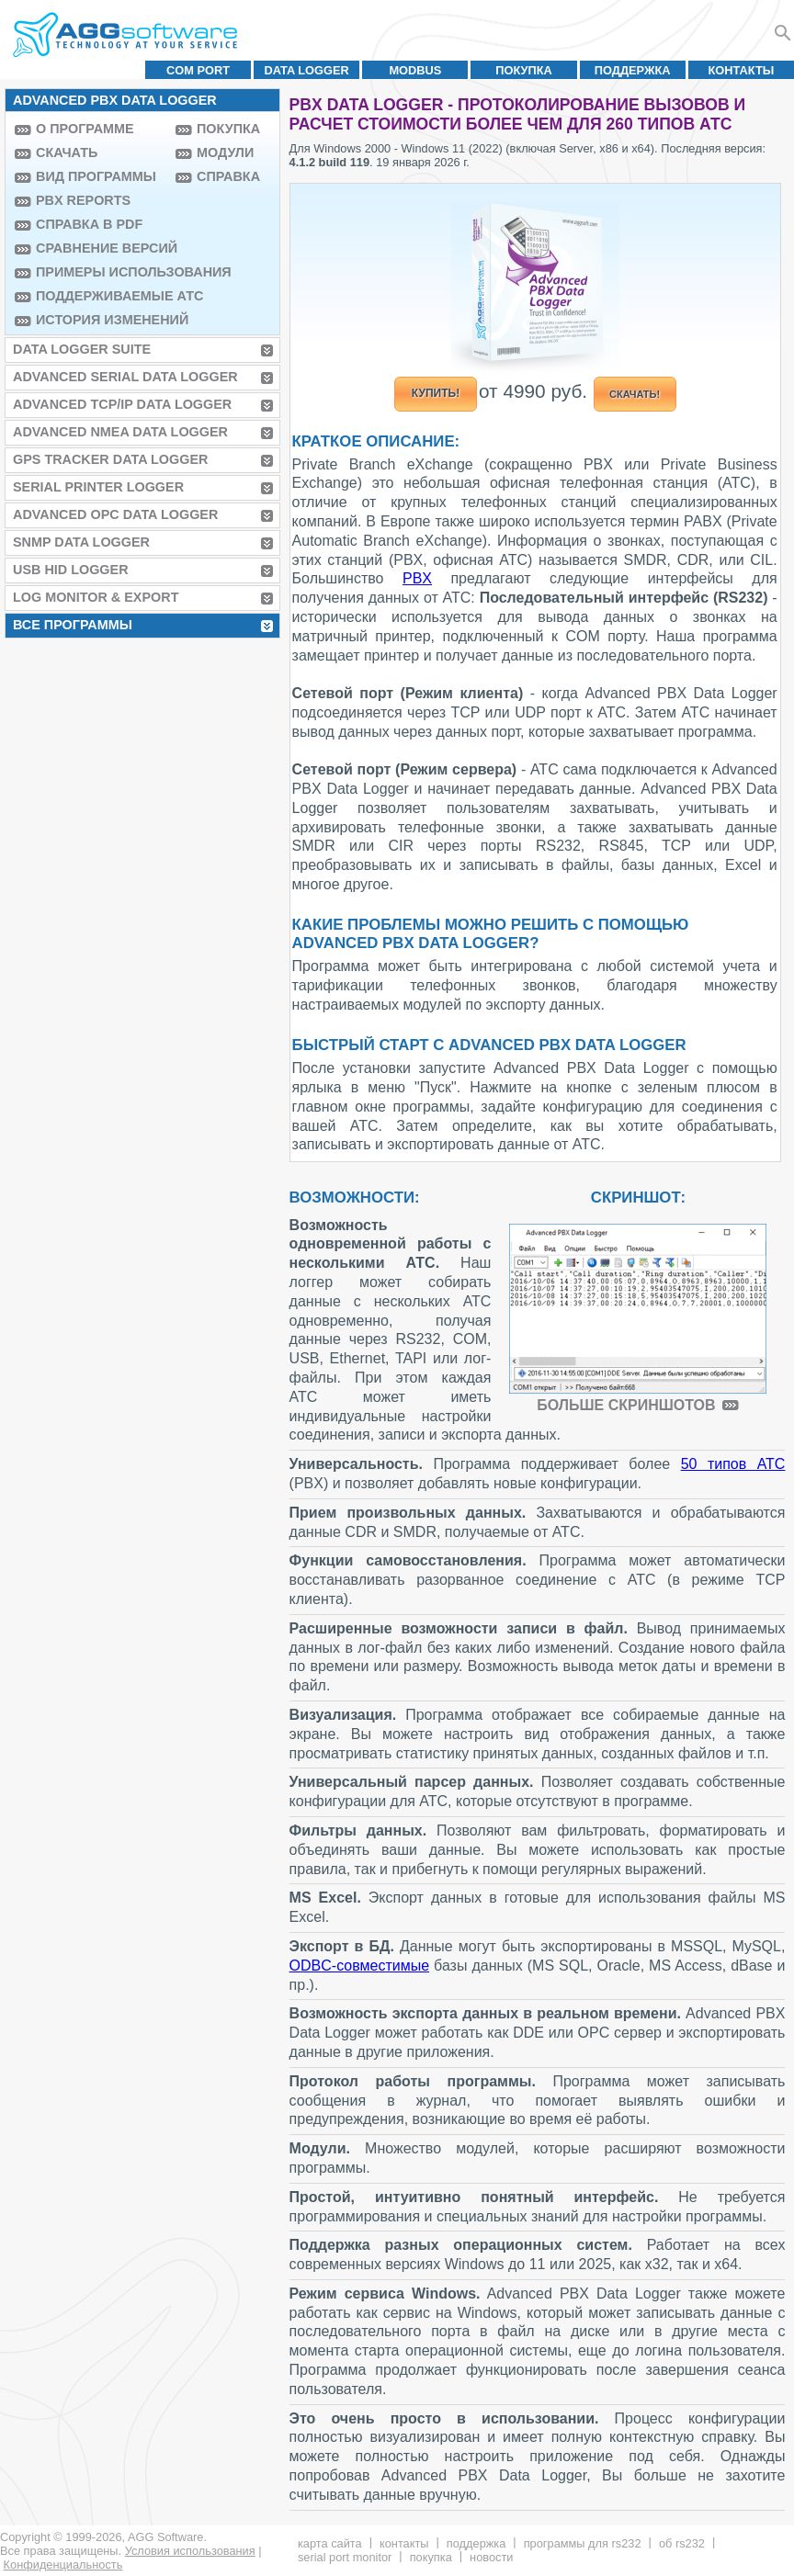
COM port (198, 70)
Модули (225, 152)
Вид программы (96, 176)
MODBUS (415, 70)
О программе (85, 128)
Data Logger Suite (82, 349)
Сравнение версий (101, 248)
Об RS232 (682, 2543)
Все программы (72, 624)
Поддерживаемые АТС (101, 295)
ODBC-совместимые (359, 1965)
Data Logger (307, 70)
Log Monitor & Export (95, 597)
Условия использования (190, 2551)
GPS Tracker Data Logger (110, 459)
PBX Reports (83, 200)
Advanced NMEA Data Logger (120, 431)
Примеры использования (101, 272)
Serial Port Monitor (344, 2557)
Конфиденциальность (63, 2564)
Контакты (742, 70)
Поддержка (633, 70)
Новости (491, 2557)
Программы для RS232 (582, 2543)
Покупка (523, 70)
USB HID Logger (71, 569)
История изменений (101, 319)
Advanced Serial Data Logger (125, 376)
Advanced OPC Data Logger (115, 514)
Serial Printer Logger (98, 487)
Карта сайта (330, 2543)
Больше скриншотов (626, 1405)
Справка (228, 176)
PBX (417, 578)
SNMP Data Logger (81, 542)
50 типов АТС (733, 1464)
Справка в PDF (89, 224)
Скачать (66, 152)
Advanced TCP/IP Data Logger (122, 404)
